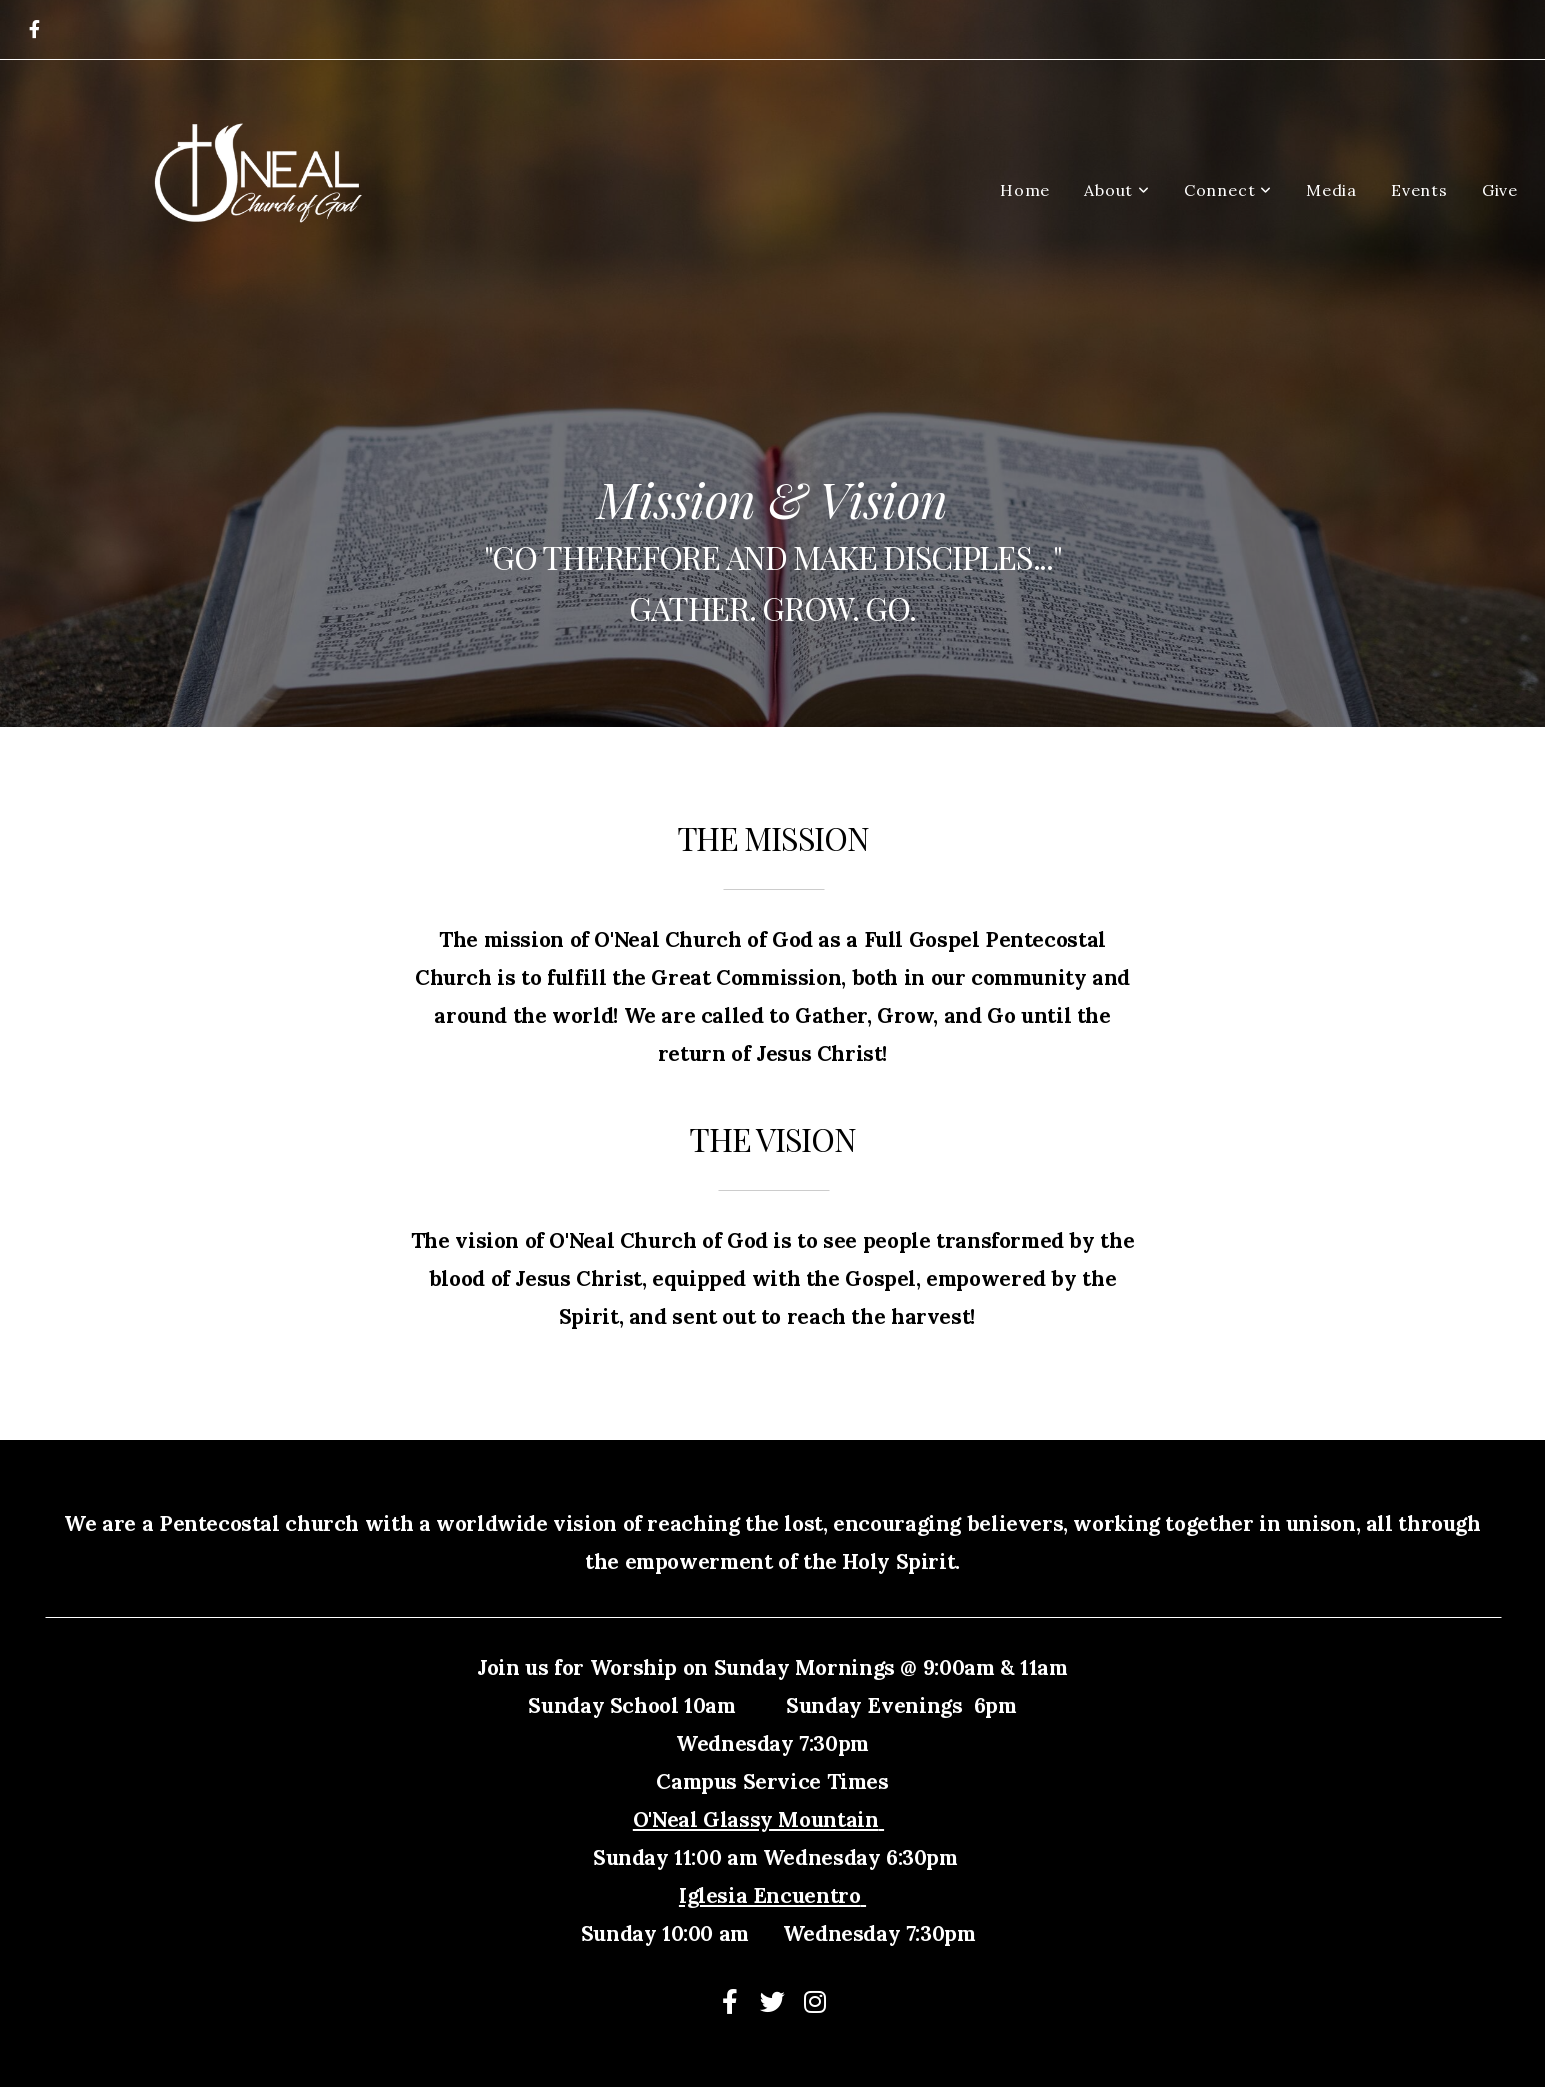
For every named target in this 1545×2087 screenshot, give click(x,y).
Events (1419, 190)
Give (1500, 190)
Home (1025, 190)
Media (1331, 190)
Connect (1228, 190)
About (1117, 190)
